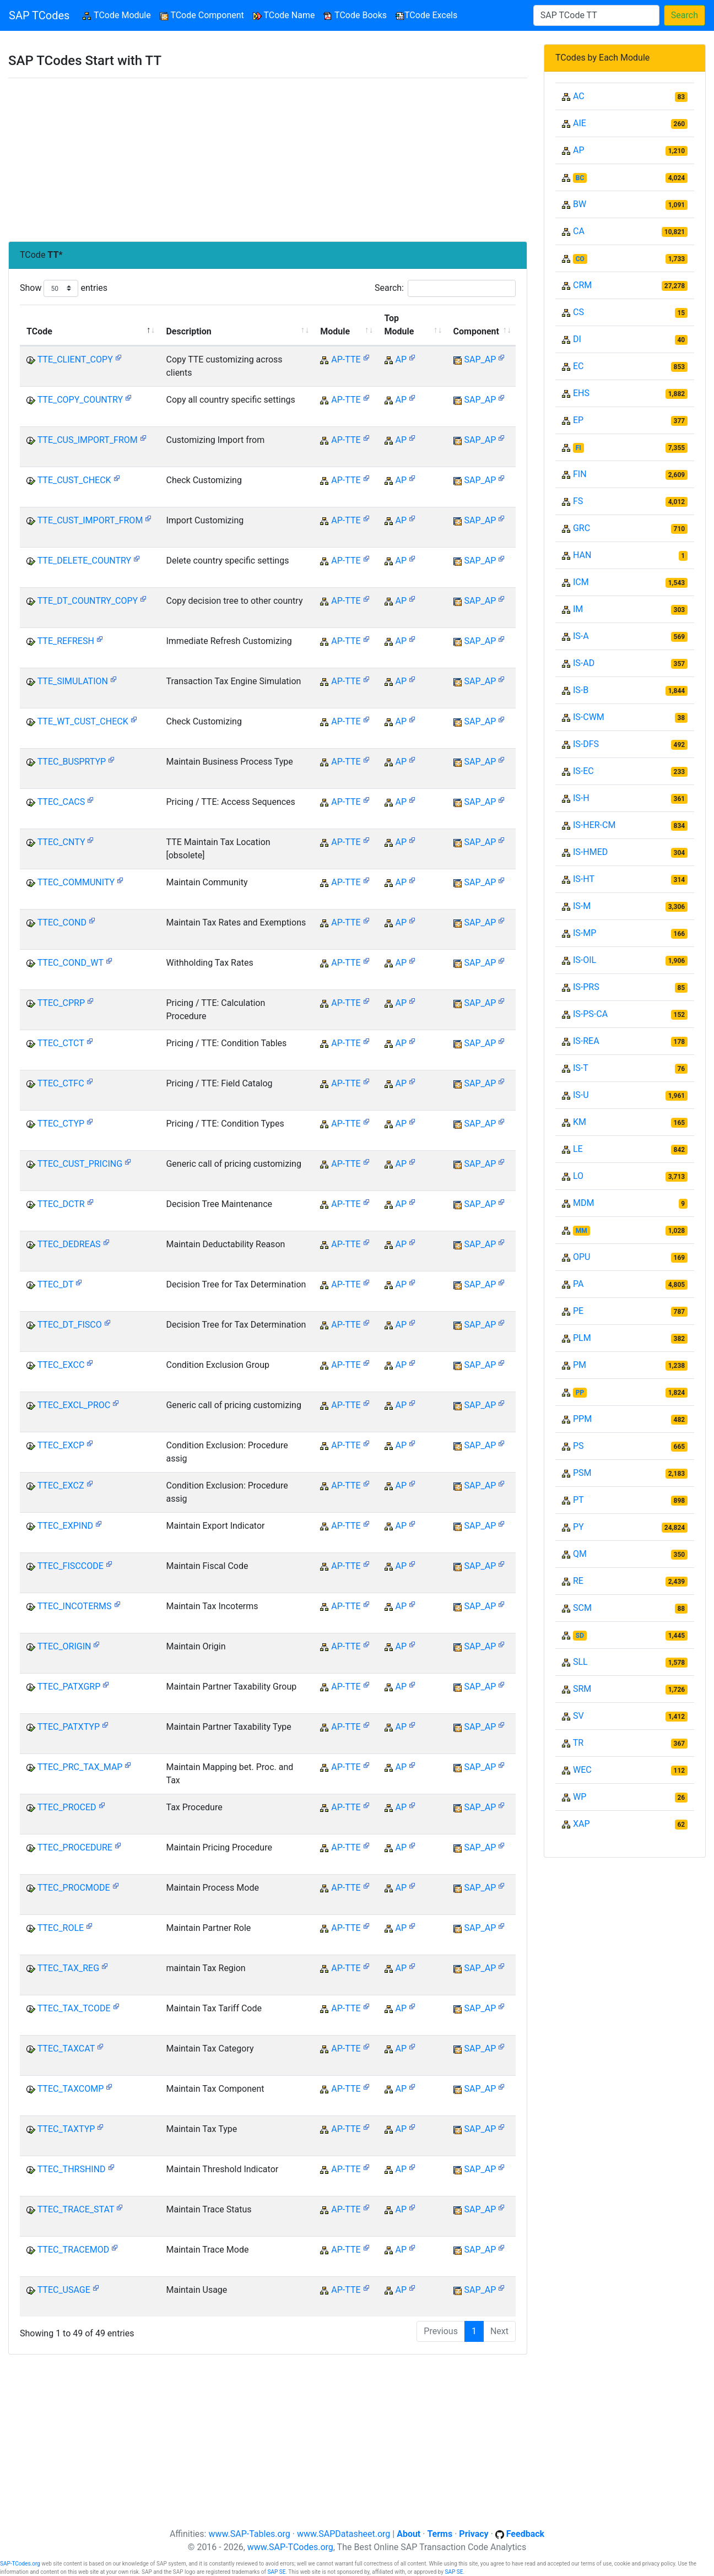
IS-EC (583, 771)
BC (580, 178)
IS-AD (583, 663)
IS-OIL (584, 960)
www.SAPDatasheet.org (343, 2534)
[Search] (596, 15)
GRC (581, 528)
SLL (580, 1662)
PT (578, 1500)
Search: (445, 288)
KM (579, 1122)
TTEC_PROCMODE (73, 1887)
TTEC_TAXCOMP (70, 2088)
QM (580, 1554)
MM (581, 1231)
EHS (581, 393)
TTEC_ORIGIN (64, 1646)
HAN (582, 555)
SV (578, 1716)
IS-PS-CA (590, 1014)
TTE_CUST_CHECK (74, 480)
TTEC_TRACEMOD (73, 2249)
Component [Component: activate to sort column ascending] (476, 331)
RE (578, 1581)
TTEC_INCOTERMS (74, 1606)
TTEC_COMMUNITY (76, 882)
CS (578, 312)
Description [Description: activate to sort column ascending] (188, 331)
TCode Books (355, 15)
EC (578, 366)
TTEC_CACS (61, 802)
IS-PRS (586, 987)
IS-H (581, 798)
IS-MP (584, 933)
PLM (582, 1338)
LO (578, 1176)
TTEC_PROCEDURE (74, 1847)
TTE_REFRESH (65, 641)
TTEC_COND (61, 922)
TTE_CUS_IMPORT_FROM (87, 440)
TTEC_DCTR (61, 1204)
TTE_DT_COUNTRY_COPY (87, 601)
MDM (583, 1203)
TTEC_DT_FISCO (69, 1324)
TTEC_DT (55, 1284)
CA (579, 231)
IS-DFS (586, 744)
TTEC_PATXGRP (69, 1686)
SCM (582, 1608)
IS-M (582, 906)
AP (401, 359)
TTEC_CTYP (61, 1123)
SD (580, 1635)
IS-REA (586, 1041)
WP (579, 1797)
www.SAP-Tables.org (249, 2534)
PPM (582, 1419)
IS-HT (583, 879)
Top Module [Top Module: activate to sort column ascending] (399, 325)
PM (579, 1365)
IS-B (580, 690)
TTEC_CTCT (60, 1043)
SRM (582, 1689)
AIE (579, 123)
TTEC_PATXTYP (68, 1727)
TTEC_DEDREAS (69, 1244)
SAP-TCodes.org (20, 2564)
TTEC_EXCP (60, 1445)
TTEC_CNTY (61, 842)
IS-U (581, 1095)
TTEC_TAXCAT (66, 2048)
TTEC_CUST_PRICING (79, 1164)
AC (579, 96)
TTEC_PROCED (66, 1807)
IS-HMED (590, 852)
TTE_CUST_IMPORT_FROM (90, 520)
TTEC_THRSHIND (71, 2169)
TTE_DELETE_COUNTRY (84, 560)
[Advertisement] (267, 160)
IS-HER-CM (594, 825)
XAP (581, 1824)
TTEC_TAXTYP (66, 2129)
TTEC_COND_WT (70, 962)
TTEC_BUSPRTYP (71, 761)
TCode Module (119, 14)
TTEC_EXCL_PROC (74, 1405)
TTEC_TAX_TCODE (74, 2008)
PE (578, 1311)
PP (580, 1393)
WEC (582, 1770)
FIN (580, 474)
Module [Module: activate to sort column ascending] (335, 331)
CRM (582, 285)
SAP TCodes (39, 15)
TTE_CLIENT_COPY (75, 359)
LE (578, 1149)
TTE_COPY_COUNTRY (80, 399)
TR (578, 1743)
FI (578, 448)
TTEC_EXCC (61, 1365)
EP (578, 420)
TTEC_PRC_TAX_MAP (80, 1767)
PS (578, 1446)
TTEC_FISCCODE (70, 1566)
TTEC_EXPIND (65, 1525)
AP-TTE (345, 359)
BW (579, 204)
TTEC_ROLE (60, 1928)
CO (580, 259)
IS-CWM (588, 717)
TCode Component (202, 15)
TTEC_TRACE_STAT (76, 2209)
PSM (582, 1473)
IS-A (581, 636)
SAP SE (276, 2572)
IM (578, 609)
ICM (581, 582)
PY (578, 1527)
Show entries (63, 288)
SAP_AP (480, 359)
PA (578, 1284)
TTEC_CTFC (60, 1083)
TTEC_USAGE (63, 2290)
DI (577, 339)
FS (578, 501)
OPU (581, 1257)
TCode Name (284, 15)
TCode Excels (426, 15)
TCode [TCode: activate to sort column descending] (39, 331)
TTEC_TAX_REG (68, 1968)
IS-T (580, 1068)
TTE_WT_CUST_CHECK (82, 721)
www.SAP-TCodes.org (290, 2547)
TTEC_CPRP (61, 1003)
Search (684, 15)
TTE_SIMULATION (72, 681)
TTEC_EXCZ (60, 1485)
